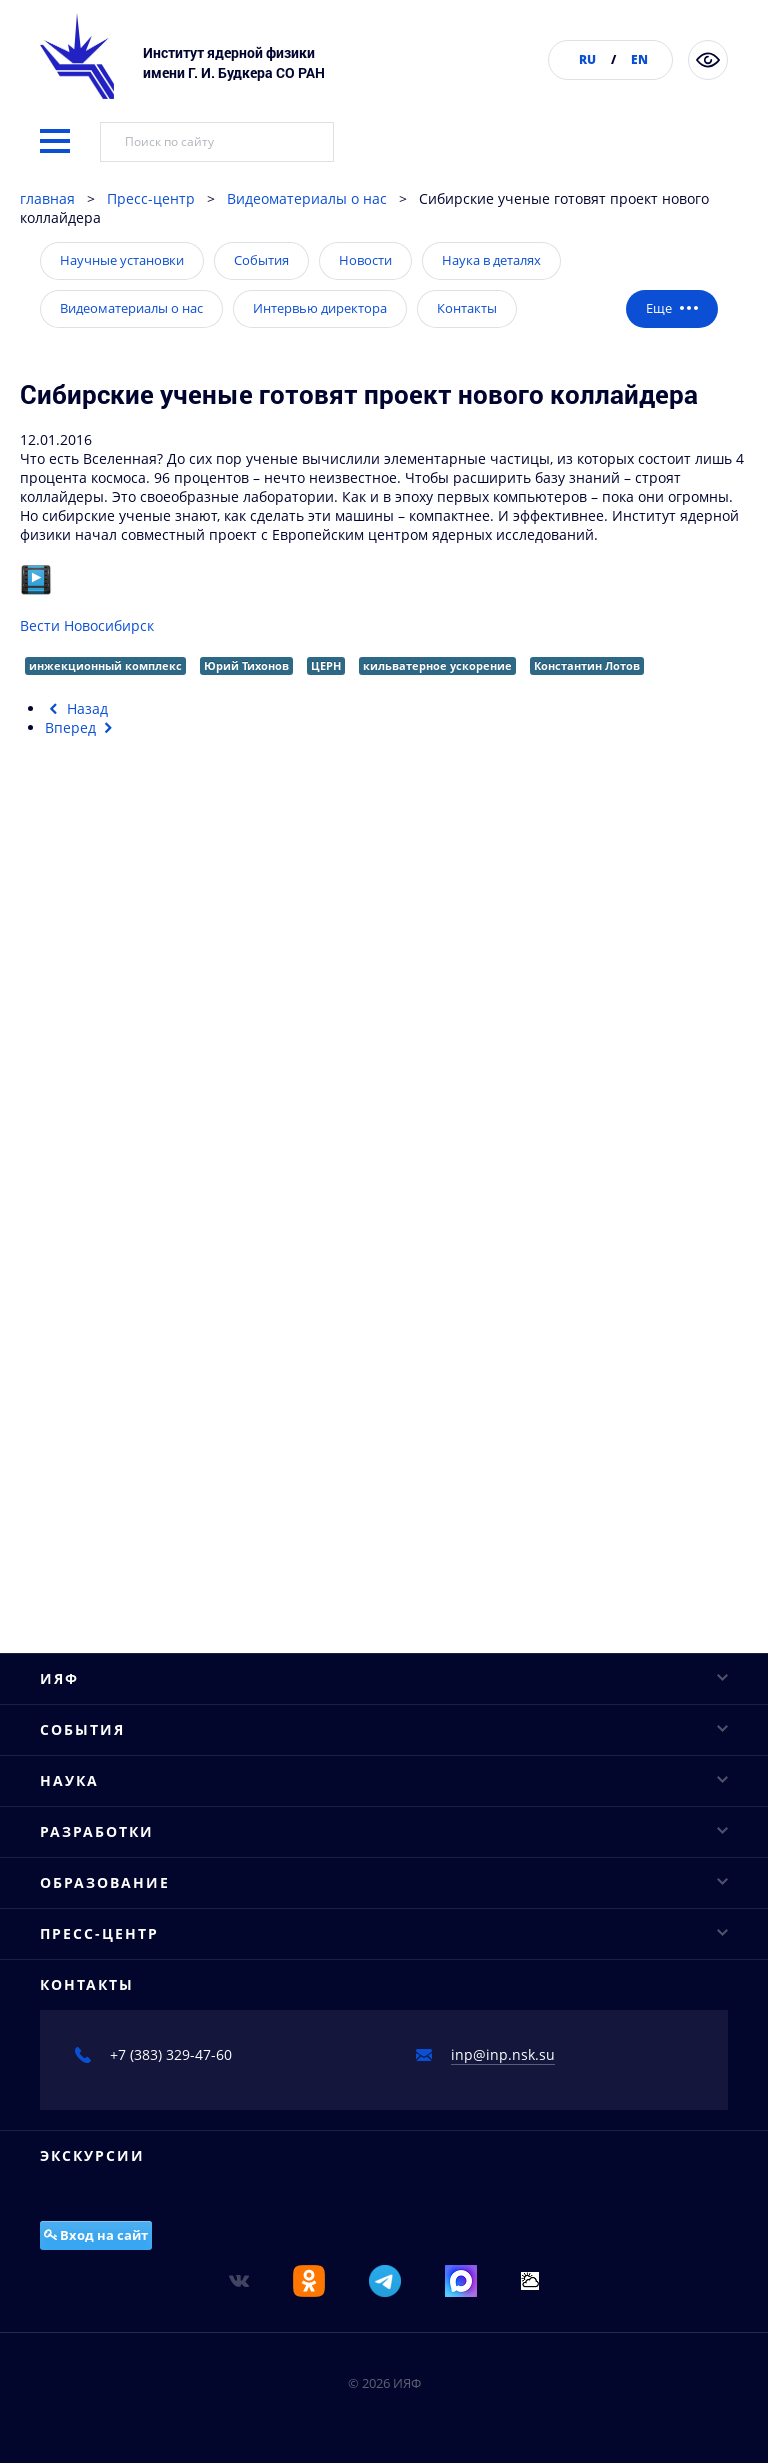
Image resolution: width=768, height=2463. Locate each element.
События (261, 260)
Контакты (467, 308)
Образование (384, 1882)
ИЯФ (384, 1678)
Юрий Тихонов (246, 665)
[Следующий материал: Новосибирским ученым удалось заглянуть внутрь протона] (81, 727)
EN (639, 59)
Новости (365, 260)
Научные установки (122, 260)
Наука (384, 1780)
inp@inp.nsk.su (503, 2054)
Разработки (384, 1831)
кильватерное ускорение (437, 665)
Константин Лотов (587, 665)
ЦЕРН (326, 665)
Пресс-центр (151, 198)
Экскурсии (92, 2155)
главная (47, 198)
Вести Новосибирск (87, 625)
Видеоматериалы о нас (307, 198)
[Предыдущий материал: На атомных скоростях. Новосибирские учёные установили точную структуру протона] (76, 708)
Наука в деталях (491, 260)
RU (587, 59)
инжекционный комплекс (105, 665)
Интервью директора (320, 308)
